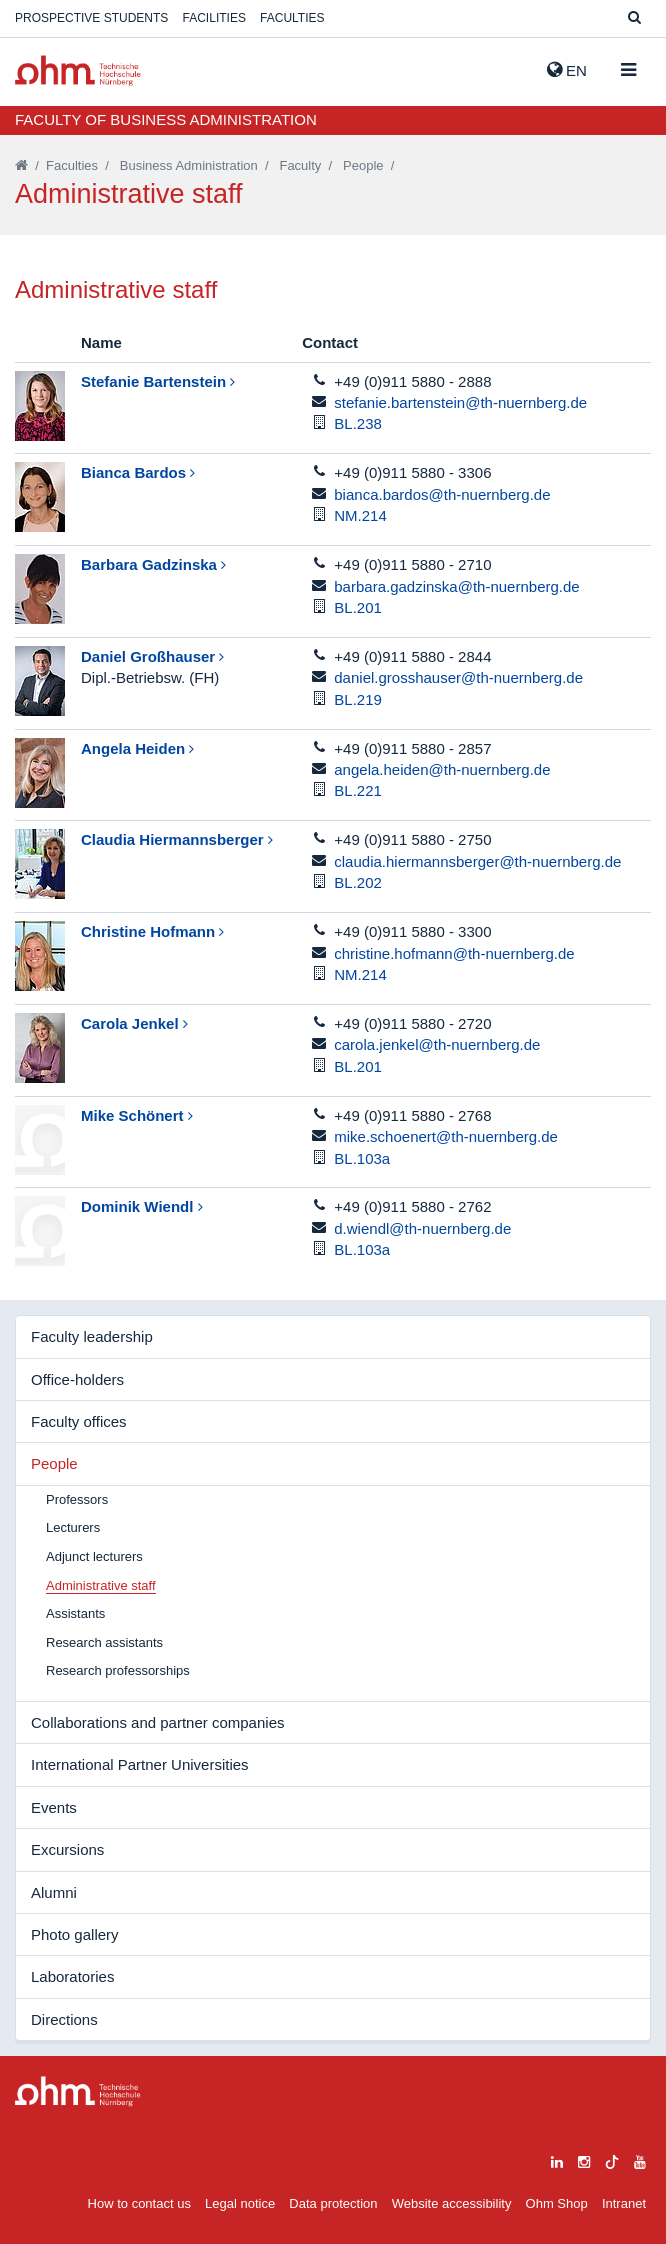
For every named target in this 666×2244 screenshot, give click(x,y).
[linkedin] (557, 2159)
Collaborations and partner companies (157, 1722)
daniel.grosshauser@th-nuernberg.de (458, 677)
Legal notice (240, 2203)
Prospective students (91, 18)
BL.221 (358, 790)
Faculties (292, 18)
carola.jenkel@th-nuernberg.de (437, 1044)
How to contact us (139, 2203)
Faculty (300, 165)
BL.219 (358, 699)
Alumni (54, 1892)
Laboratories (72, 1976)
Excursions (67, 1849)
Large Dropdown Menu (78, 2091)
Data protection (333, 2203)
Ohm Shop (557, 2203)
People (363, 165)
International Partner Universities (140, 1764)
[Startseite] (21, 165)
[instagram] (584, 2159)
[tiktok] (612, 2159)
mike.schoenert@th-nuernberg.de (446, 1136)
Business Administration (189, 165)
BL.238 (358, 423)
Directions (64, 2019)
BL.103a (362, 1158)
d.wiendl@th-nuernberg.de (422, 1228)
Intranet (624, 2203)
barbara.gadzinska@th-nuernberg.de (456, 586)
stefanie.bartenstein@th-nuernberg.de (460, 402)
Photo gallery (75, 1934)
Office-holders (77, 1379)
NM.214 (360, 515)
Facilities (214, 18)
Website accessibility (452, 2203)
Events (54, 1807)
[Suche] (634, 18)
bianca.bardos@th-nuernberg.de (442, 494)
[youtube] (640, 2159)
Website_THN (78, 70)
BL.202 (358, 882)
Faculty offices (79, 1421)
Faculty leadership (92, 1336)
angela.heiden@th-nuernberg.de (442, 769)
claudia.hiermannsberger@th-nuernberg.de (477, 861)
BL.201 (358, 607)
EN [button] (567, 70)
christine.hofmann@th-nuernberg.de (454, 953)
